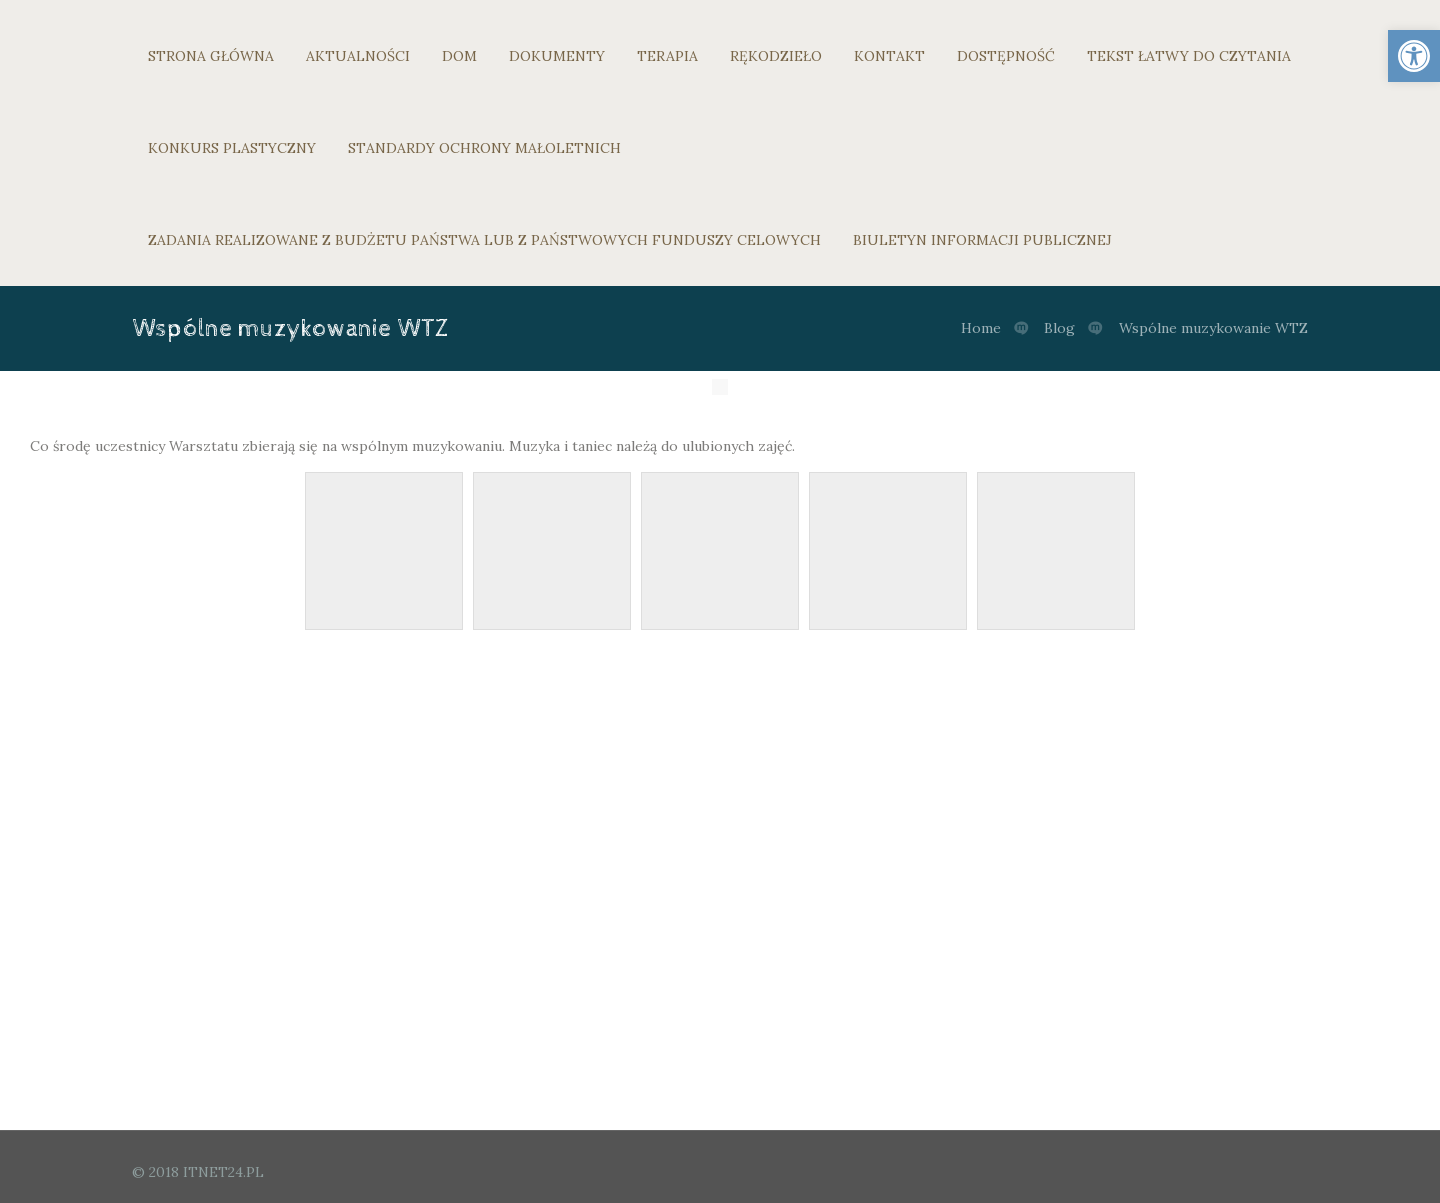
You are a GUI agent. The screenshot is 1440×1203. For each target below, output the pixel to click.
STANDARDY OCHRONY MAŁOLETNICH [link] (484, 148)
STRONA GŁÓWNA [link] (211, 56)
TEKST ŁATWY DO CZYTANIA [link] (1189, 56)
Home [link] (981, 328)
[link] (1414, 56)
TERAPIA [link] (667, 56)
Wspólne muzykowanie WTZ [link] (1213, 328)
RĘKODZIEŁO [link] (776, 56)
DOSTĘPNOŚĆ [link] (1006, 56)
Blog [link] (1059, 328)
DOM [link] (459, 56)
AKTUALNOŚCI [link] (358, 56)
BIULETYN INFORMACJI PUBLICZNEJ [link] (982, 240)
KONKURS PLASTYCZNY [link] (232, 148)
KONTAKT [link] (889, 56)
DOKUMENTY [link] (557, 56)
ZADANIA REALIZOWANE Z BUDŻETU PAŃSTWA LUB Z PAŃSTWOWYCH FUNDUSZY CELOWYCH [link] (484, 240)
